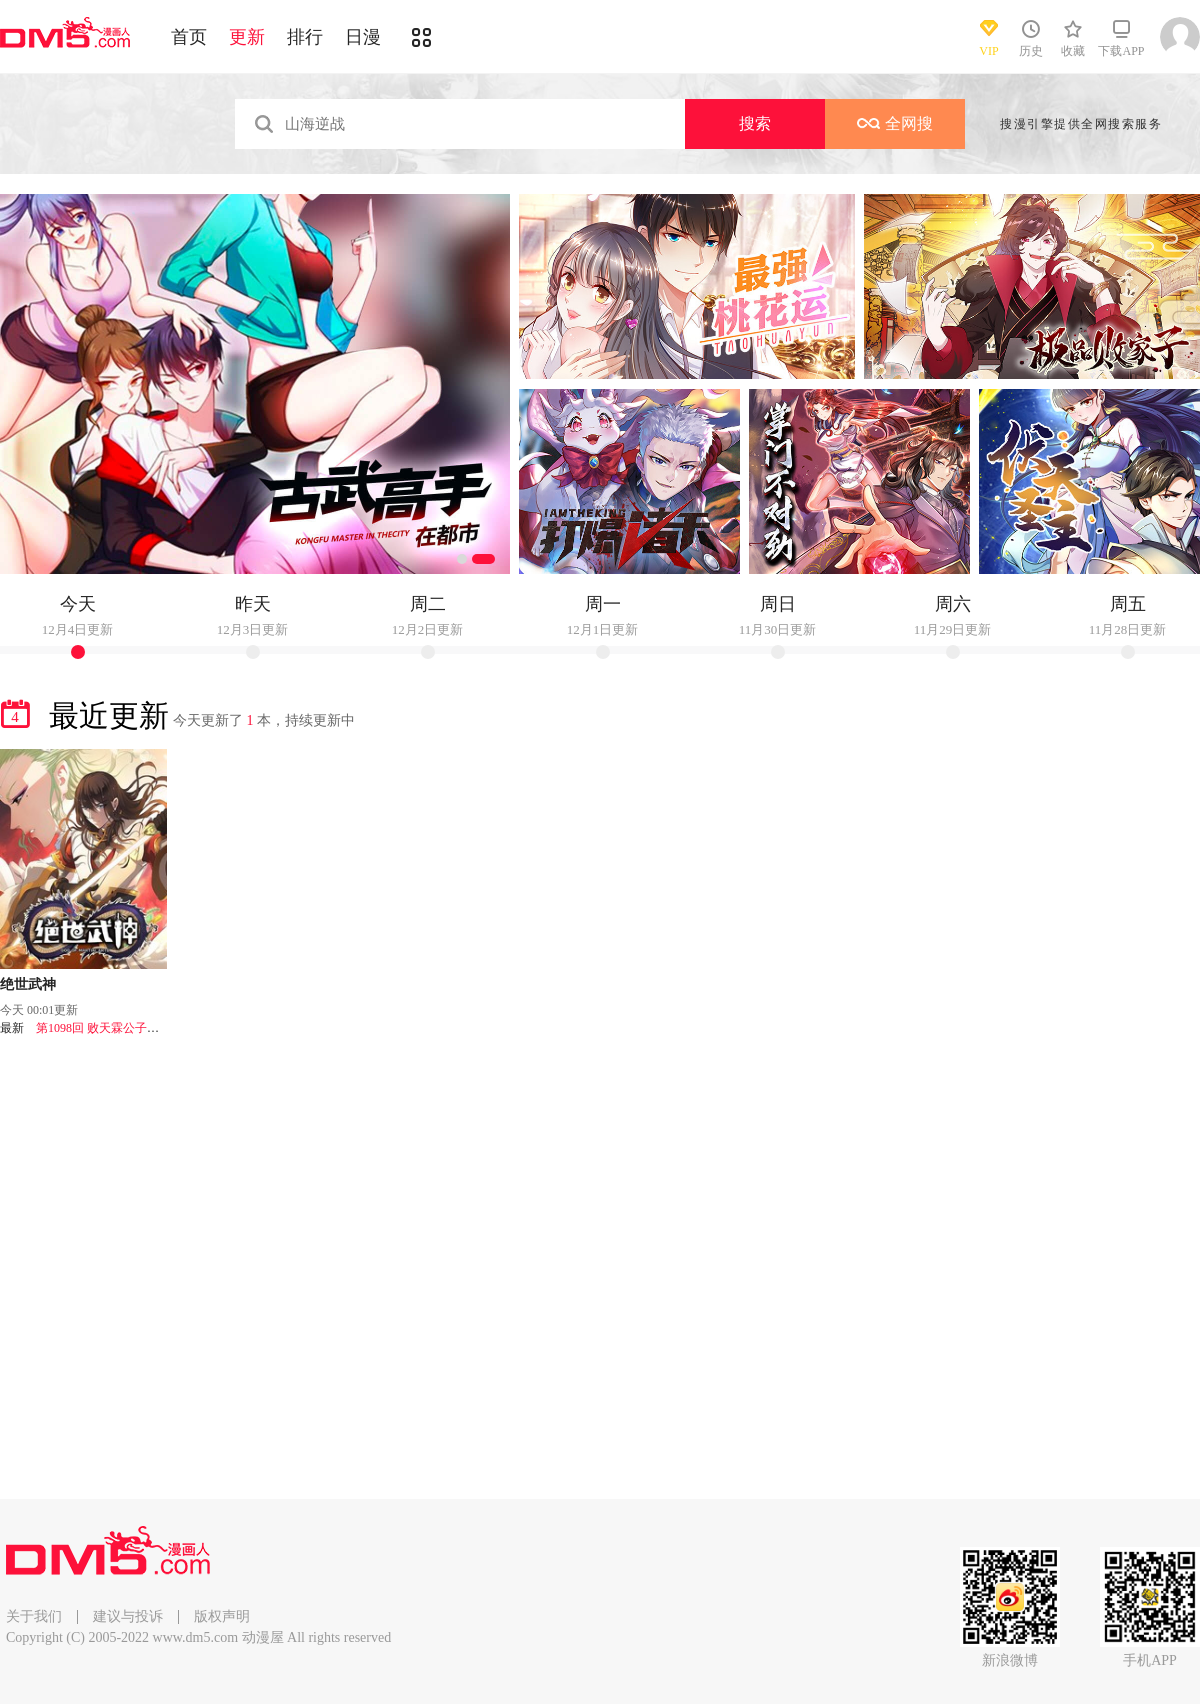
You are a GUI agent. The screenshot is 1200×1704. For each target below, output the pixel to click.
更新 (247, 37)
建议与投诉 (128, 1616)
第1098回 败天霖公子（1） (106, 1028)
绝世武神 (28, 984)
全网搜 (895, 123)
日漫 (363, 37)
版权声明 (222, 1616)
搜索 (755, 123)
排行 (305, 37)
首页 (189, 37)
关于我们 (34, 1616)
